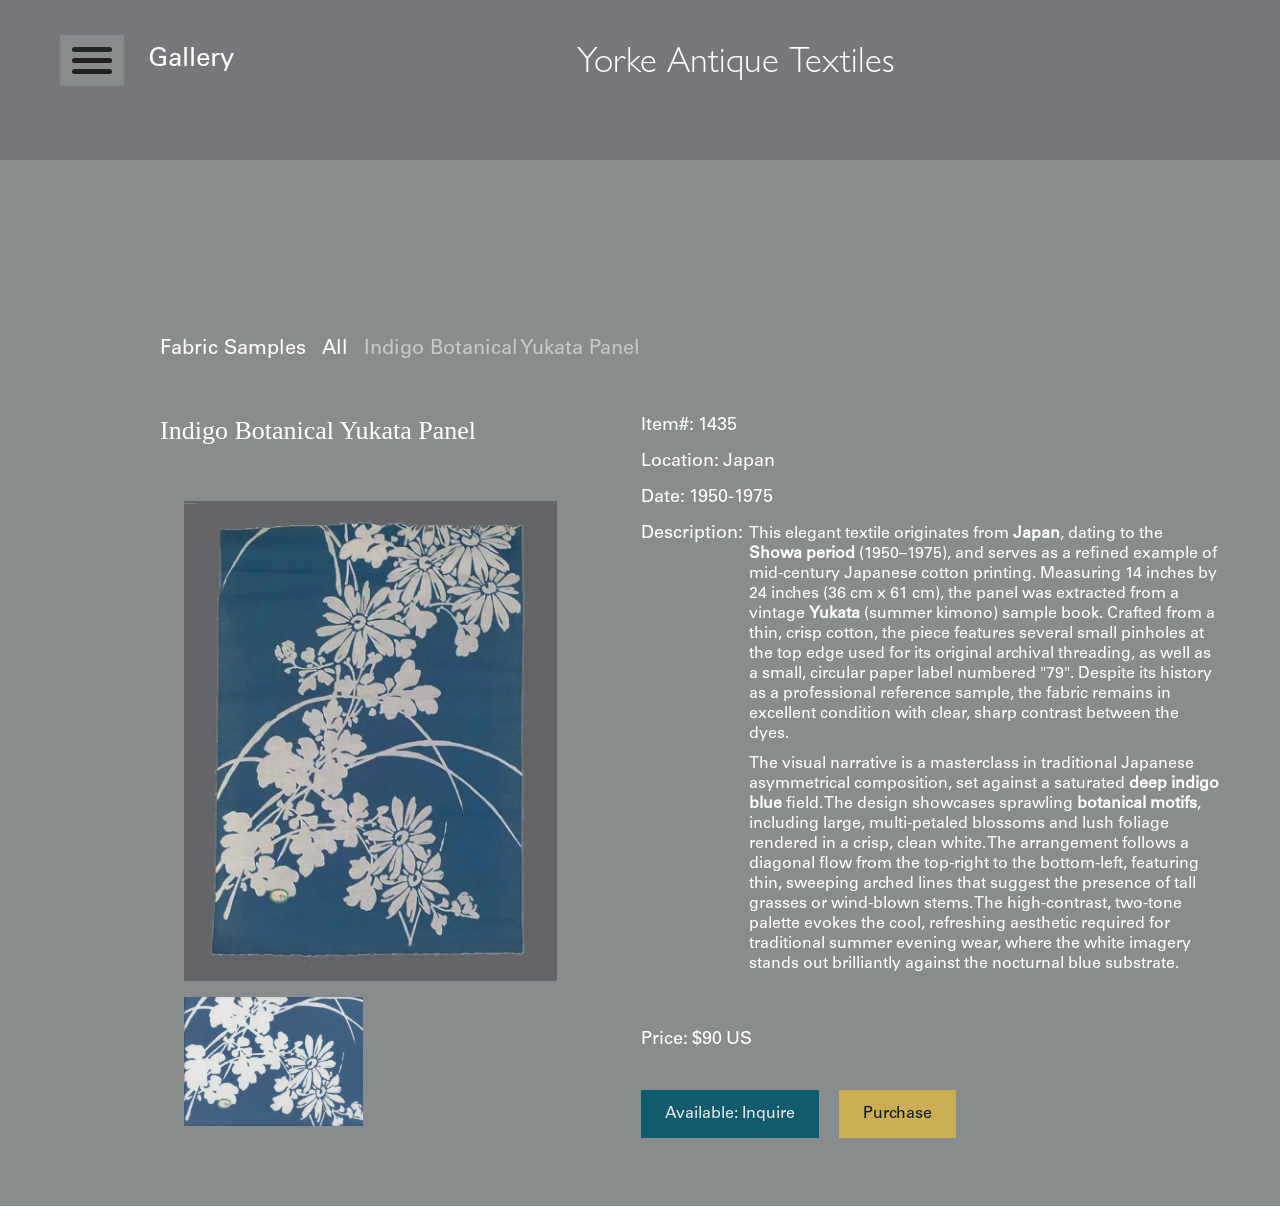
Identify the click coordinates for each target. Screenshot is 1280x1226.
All (335, 350)
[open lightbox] (370, 740)
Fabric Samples (233, 350)
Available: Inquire (730, 1114)
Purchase (897, 1114)
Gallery (191, 60)
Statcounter (39, 1216)
